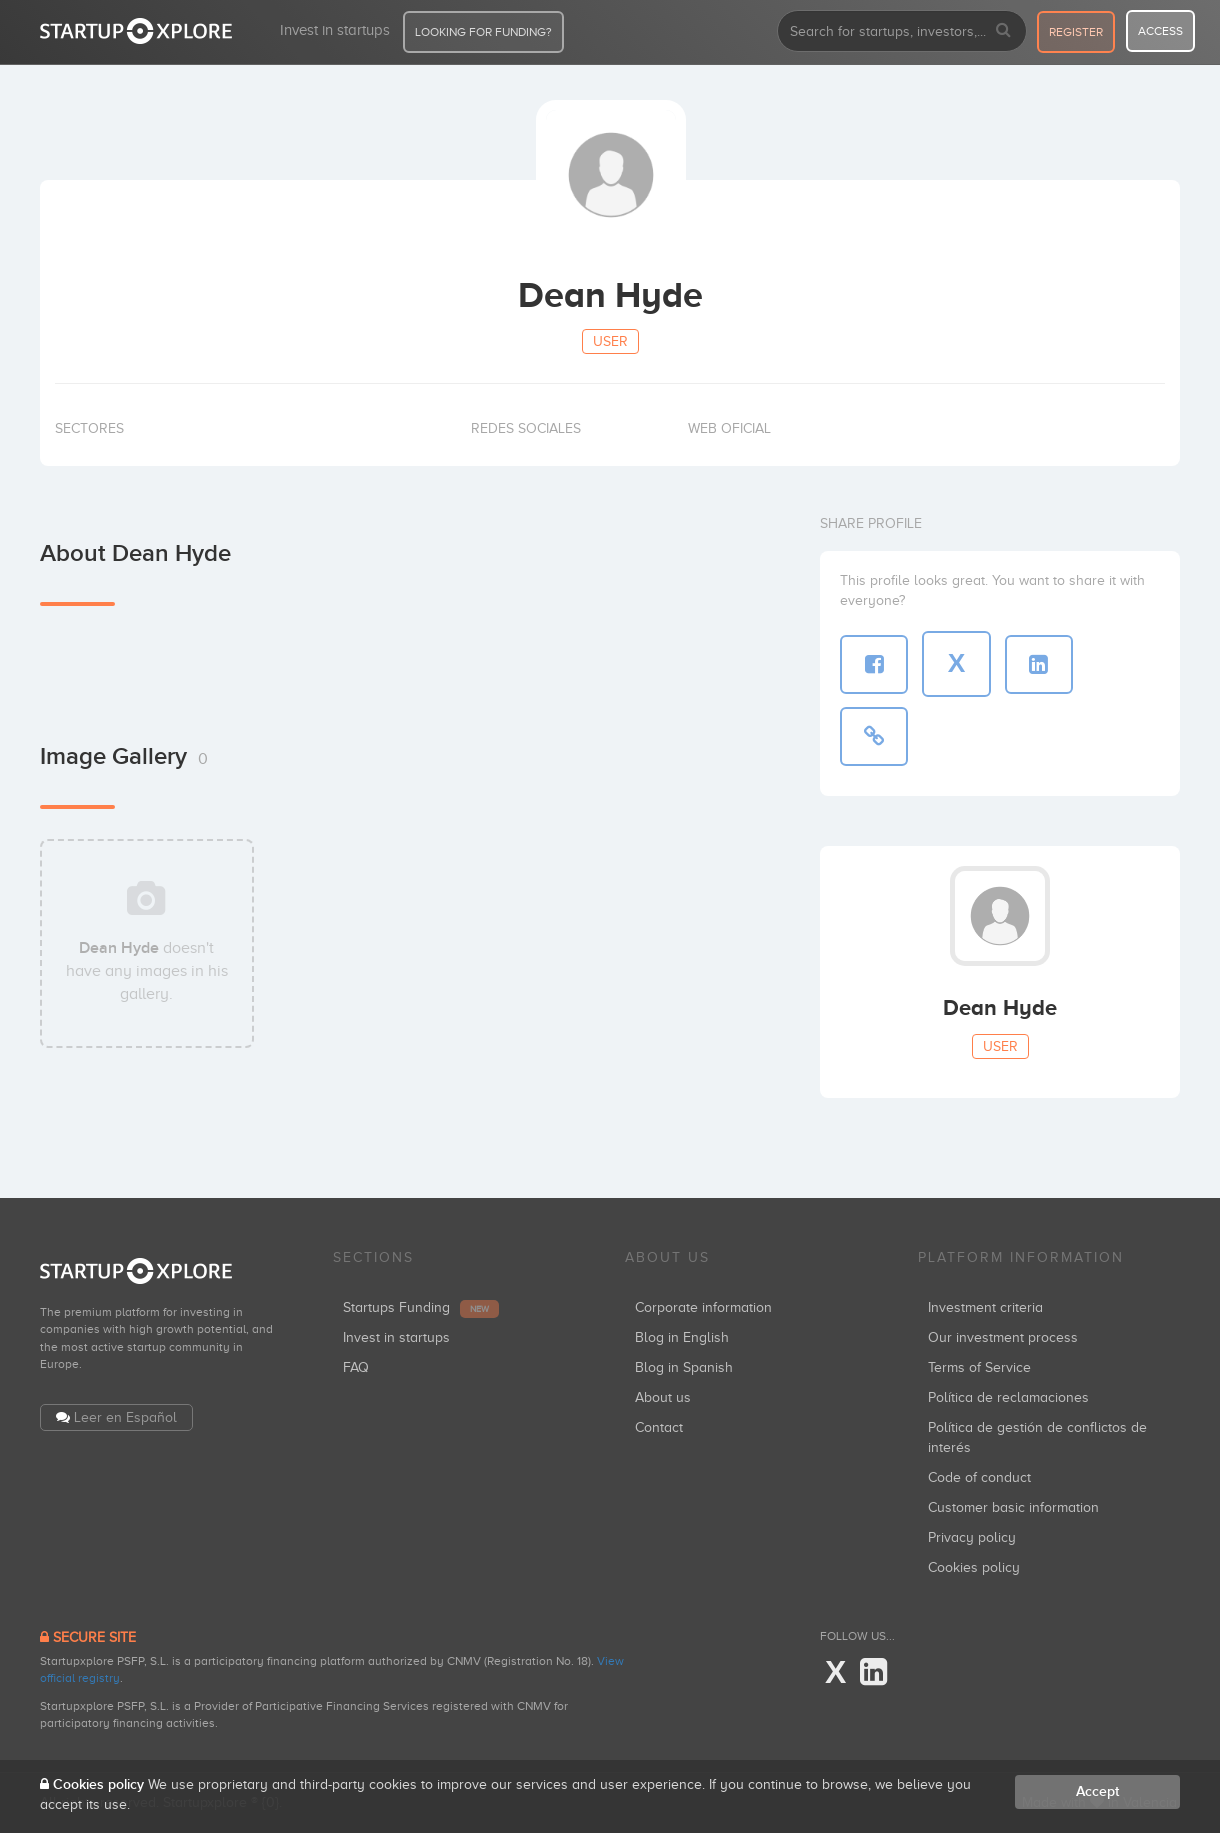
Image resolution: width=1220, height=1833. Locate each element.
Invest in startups (335, 30)
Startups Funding (421, 1307)
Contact (659, 1427)
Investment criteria (985, 1307)
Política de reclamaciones (1008, 1397)
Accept (1097, 1791)
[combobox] (902, 31)
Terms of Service (979, 1367)
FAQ (356, 1367)
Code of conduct (979, 1477)
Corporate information (703, 1307)
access (1160, 31)
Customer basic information (1013, 1507)
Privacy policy (972, 1537)
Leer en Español (125, 1417)
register (1076, 32)
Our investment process (1003, 1337)
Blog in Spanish (684, 1367)
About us (663, 1397)
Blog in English (682, 1337)
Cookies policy (974, 1567)
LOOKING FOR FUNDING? (483, 32)
